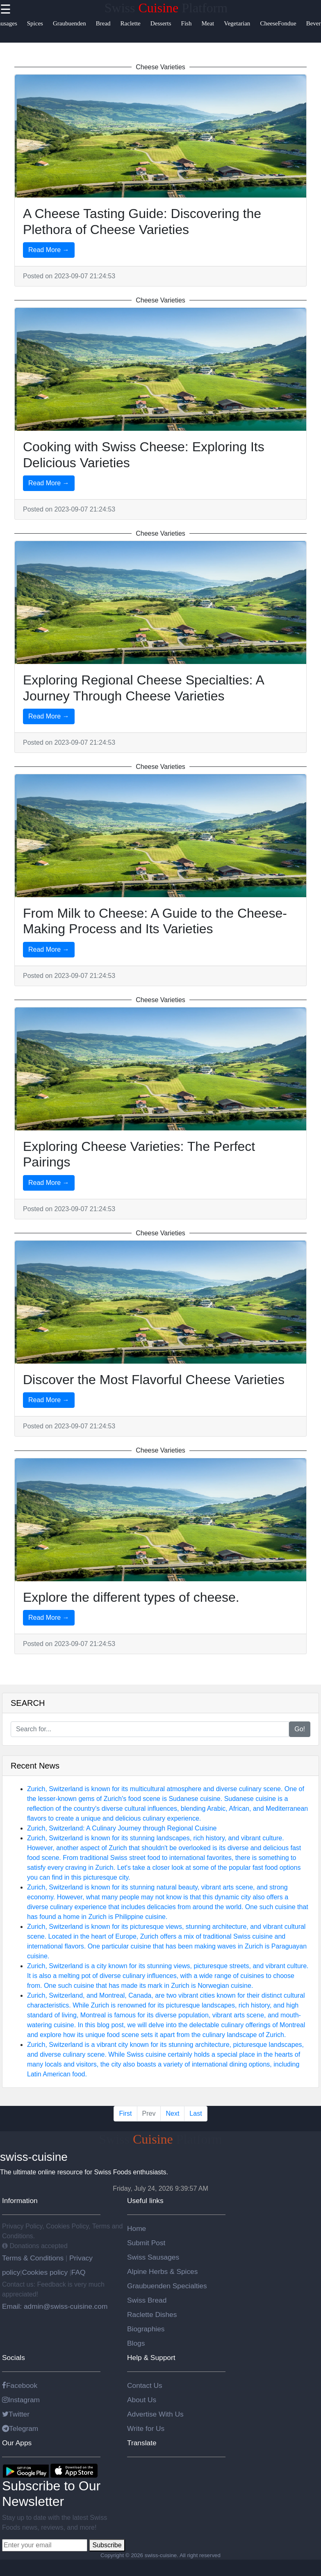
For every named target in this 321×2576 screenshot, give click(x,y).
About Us (141, 2400)
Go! (299, 1729)
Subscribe (106, 2545)
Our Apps (17, 2443)
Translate (142, 2443)
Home (136, 2228)
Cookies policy (45, 2272)
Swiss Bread (146, 2300)
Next (172, 2113)
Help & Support (151, 2357)
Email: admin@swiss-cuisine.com (54, 2306)
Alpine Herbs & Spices (162, 2271)
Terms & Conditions (34, 2258)
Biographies (146, 2329)
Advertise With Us (155, 2414)
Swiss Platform (166, 7)
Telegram (20, 2428)
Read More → (48, 249)
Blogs (136, 2343)
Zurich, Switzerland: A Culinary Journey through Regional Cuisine (121, 1828)
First (125, 2113)
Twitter (16, 2414)
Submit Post (146, 2243)
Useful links (145, 2200)
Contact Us (144, 2385)
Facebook (19, 2385)
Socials (13, 2357)
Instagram (21, 2400)
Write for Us (145, 2428)
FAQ (78, 2272)
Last (195, 2113)
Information (20, 2200)
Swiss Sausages (153, 2257)
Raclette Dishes (152, 2314)
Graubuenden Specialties (167, 2286)
